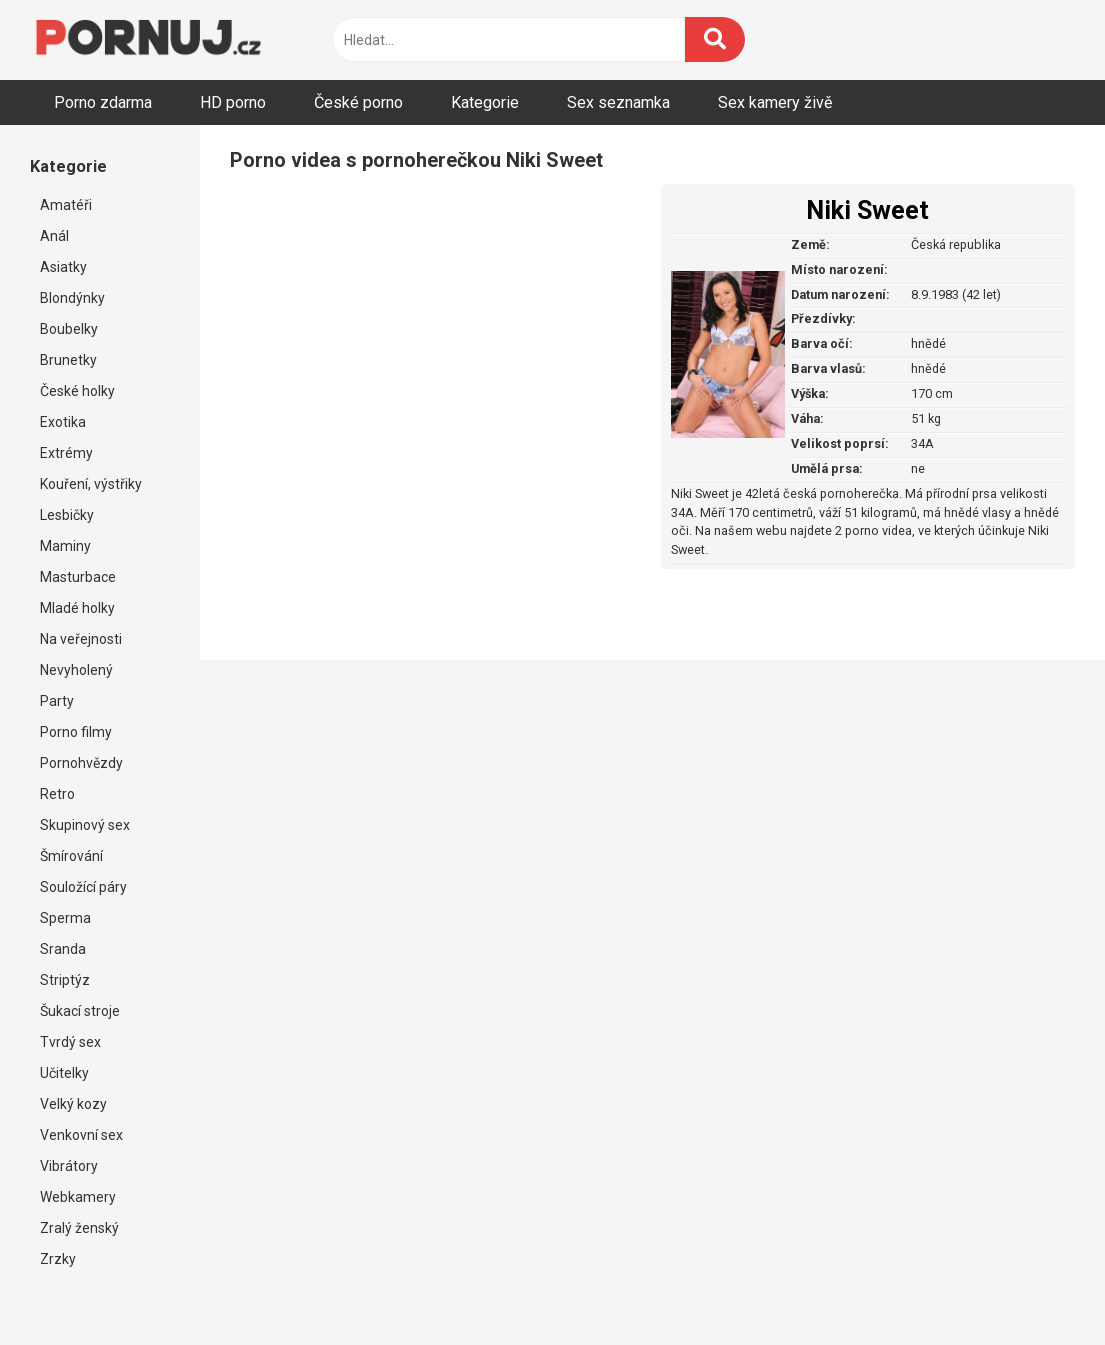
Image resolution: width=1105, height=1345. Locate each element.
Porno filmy (76, 732)
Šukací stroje (80, 1011)
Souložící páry (83, 887)
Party (57, 701)
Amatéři (66, 205)
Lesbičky (67, 515)
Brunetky (68, 360)
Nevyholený (76, 670)
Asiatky (63, 267)
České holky (77, 391)
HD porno (233, 102)
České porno (358, 102)
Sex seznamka (618, 102)
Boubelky (69, 329)
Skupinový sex (85, 825)
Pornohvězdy (81, 763)
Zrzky (58, 1259)
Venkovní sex (81, 1135)
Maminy (65, 546)
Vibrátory (69, 1166)
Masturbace (78, 577)
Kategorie (485, 102)
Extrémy (66, 453)
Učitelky (64, 1073)
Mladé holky (77, 608)
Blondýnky (72, 298)
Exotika (63, 422)
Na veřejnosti (81, 639)
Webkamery (78, 1197)
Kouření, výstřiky (91, 484)
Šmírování (71, 856)
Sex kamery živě (775, 102)
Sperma (65, 918)
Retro (57, 794)
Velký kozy (73, 1104)
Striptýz (65, 980)
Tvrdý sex (70, 1042)
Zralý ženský (79, 1228)
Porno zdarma (103, 102)
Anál (54, 236)
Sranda (63, 949)
